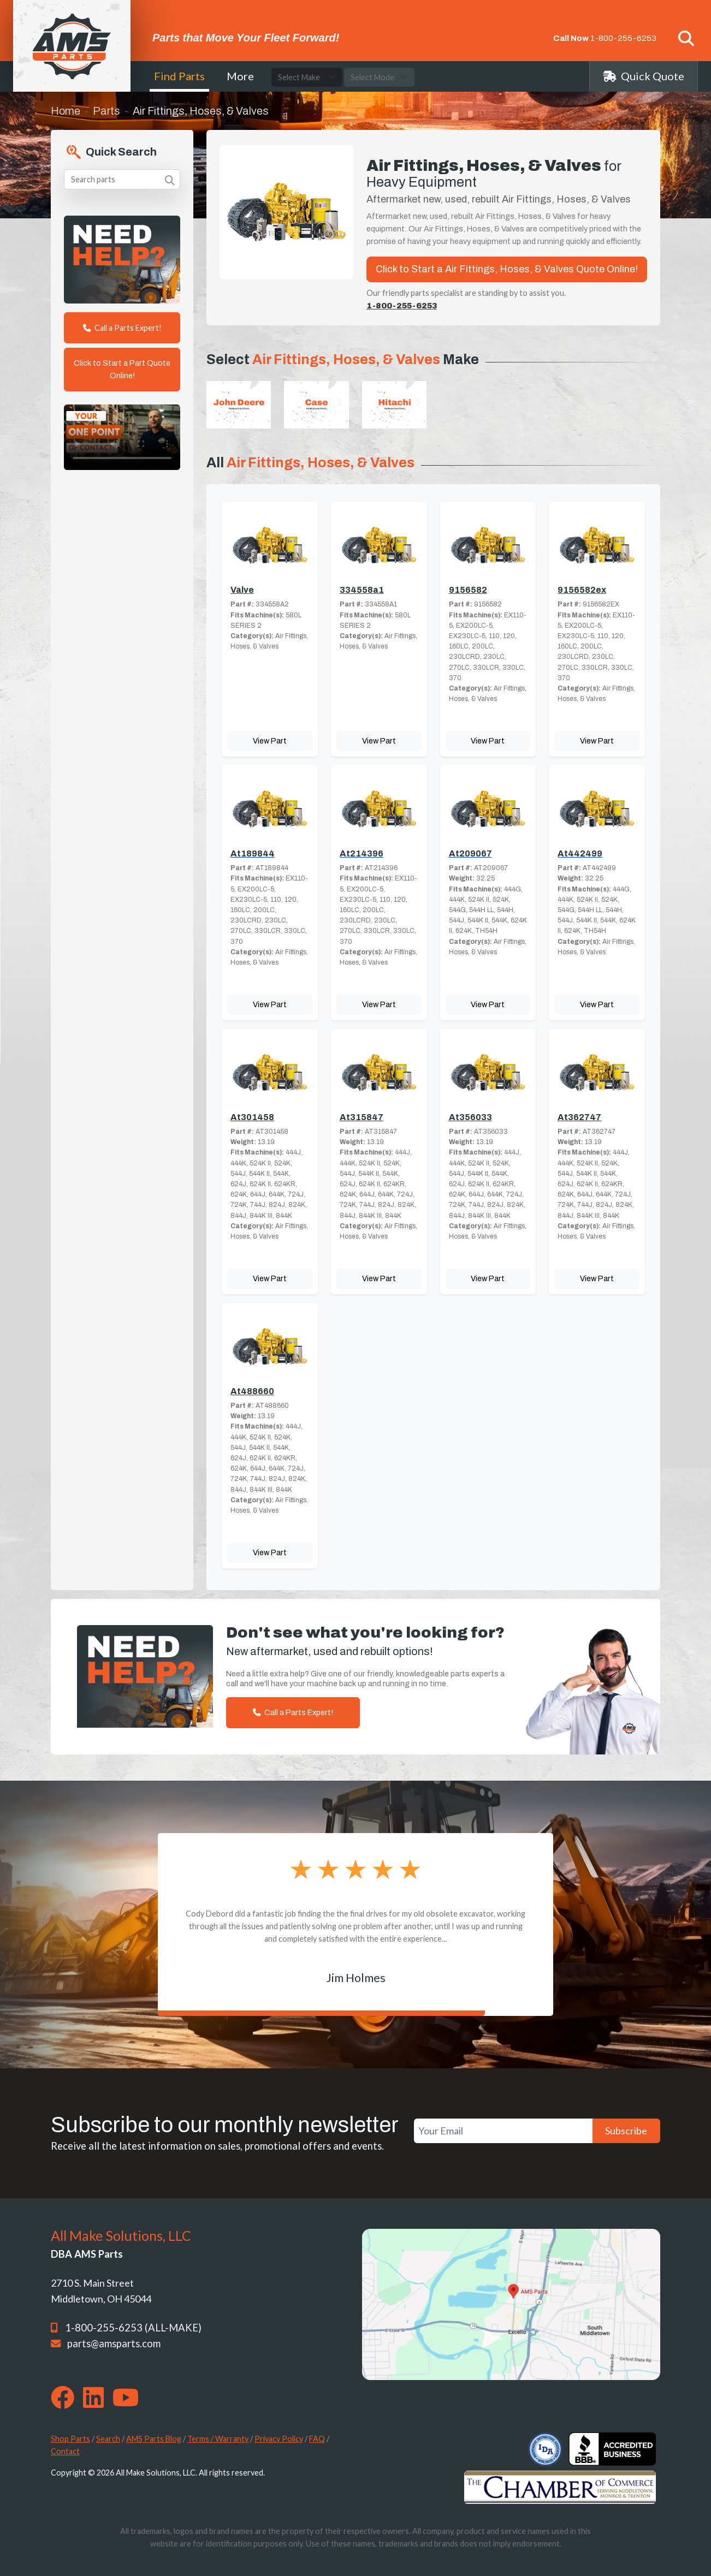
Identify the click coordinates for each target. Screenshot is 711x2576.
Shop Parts (70, 2438)
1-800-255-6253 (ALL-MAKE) (133, 2328)
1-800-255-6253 (623, 38)
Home (65, 111)
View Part (270, 740)
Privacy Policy (278, 2438)
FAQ (317, 2438)
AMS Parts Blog (153, 2438)
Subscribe (626, 2131)
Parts (106, 111)
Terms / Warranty (217, 2438)
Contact (65, 2451)
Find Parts (179, 75)
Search (108, 2438)
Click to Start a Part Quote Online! (122, 369)
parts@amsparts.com (114, 2343)
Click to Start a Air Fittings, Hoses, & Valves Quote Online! (507, 269)
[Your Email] (503, 2131)
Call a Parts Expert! (122, 327)
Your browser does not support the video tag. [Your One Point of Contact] (122, 437)
